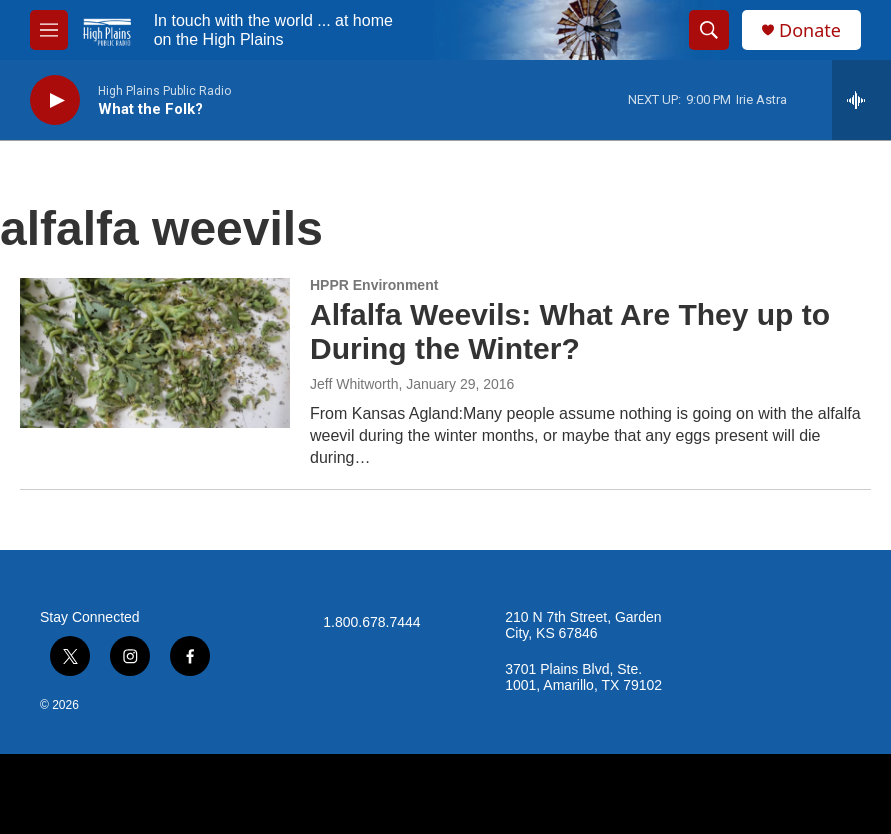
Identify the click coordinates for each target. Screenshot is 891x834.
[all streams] (861, 100)
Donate (810, 30)
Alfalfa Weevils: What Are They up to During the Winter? (570, 332)
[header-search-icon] (709, 30)
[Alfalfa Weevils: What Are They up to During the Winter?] (155, 353)
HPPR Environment (374, 285)
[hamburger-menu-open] (49, 30)
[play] (55, 100)
